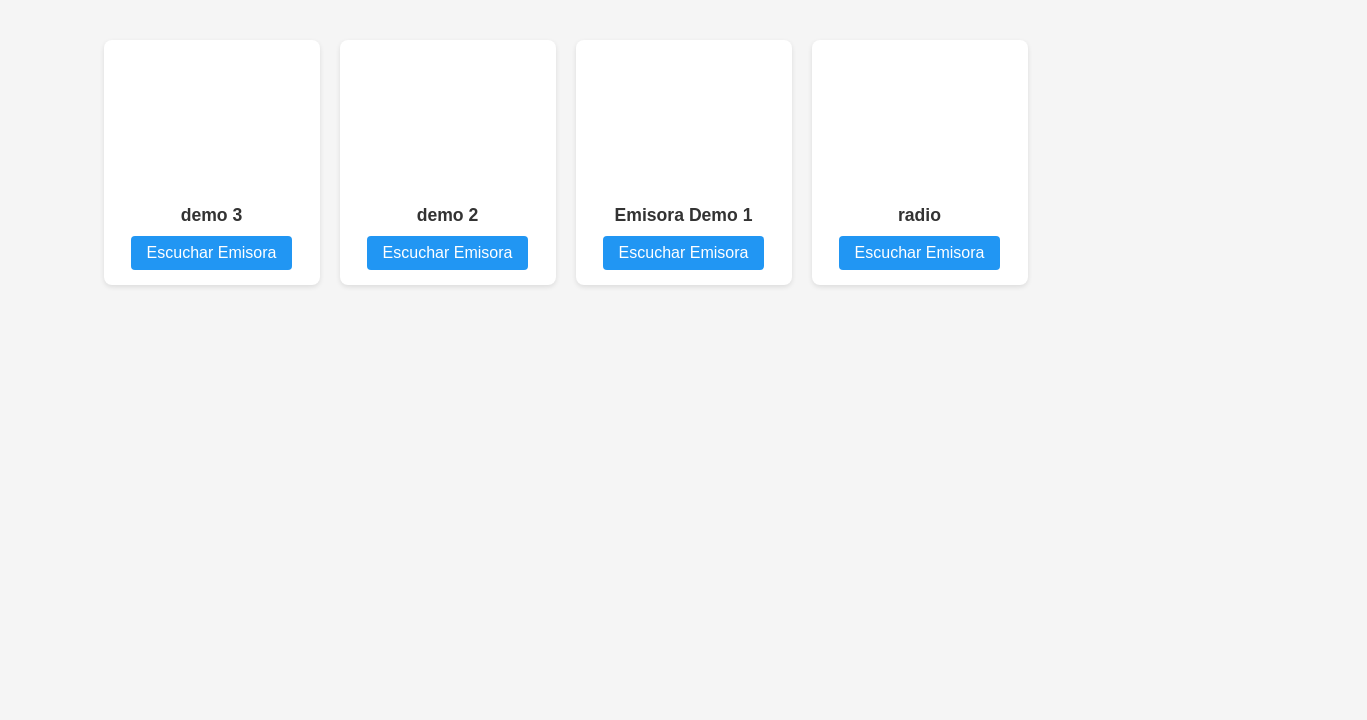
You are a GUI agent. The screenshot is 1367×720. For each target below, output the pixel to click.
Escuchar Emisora (212, 252)
